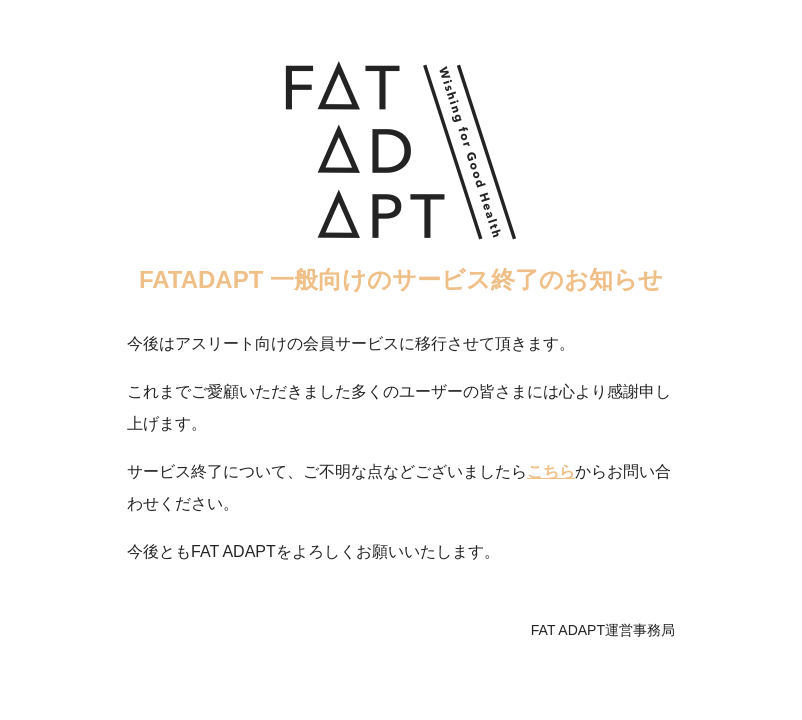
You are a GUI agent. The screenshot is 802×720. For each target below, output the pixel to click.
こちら (551, 471)
